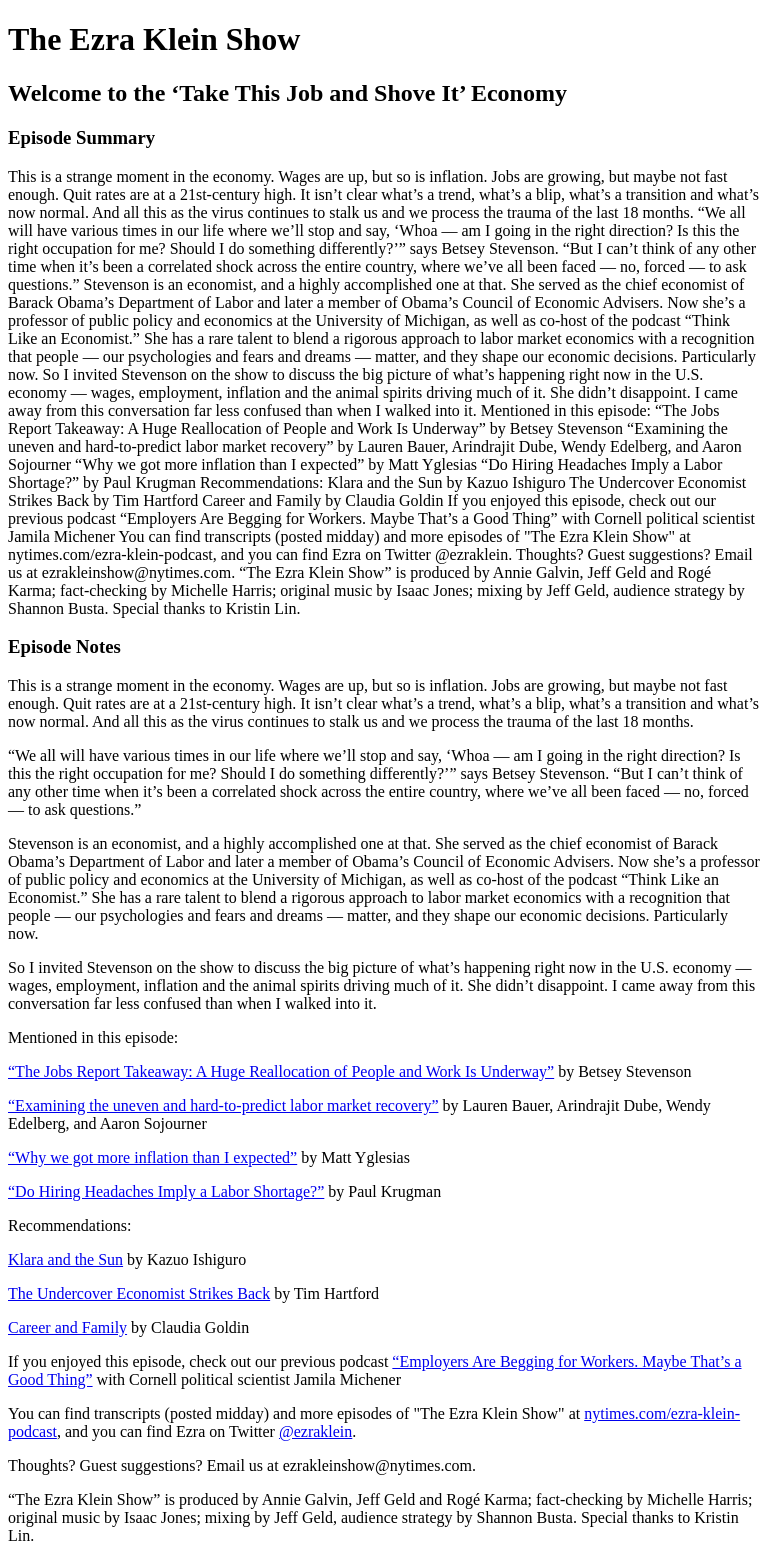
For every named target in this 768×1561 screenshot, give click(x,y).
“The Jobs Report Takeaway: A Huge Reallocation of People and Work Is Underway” (281, 1071)
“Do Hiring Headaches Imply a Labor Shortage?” (166, 1191)
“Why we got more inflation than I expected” (152, 1157)
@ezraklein (315, 1431)
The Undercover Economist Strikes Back (139, 1293)
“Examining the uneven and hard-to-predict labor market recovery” (223, 1105)
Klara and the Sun (65, 1259)
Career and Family (67, 1327)
